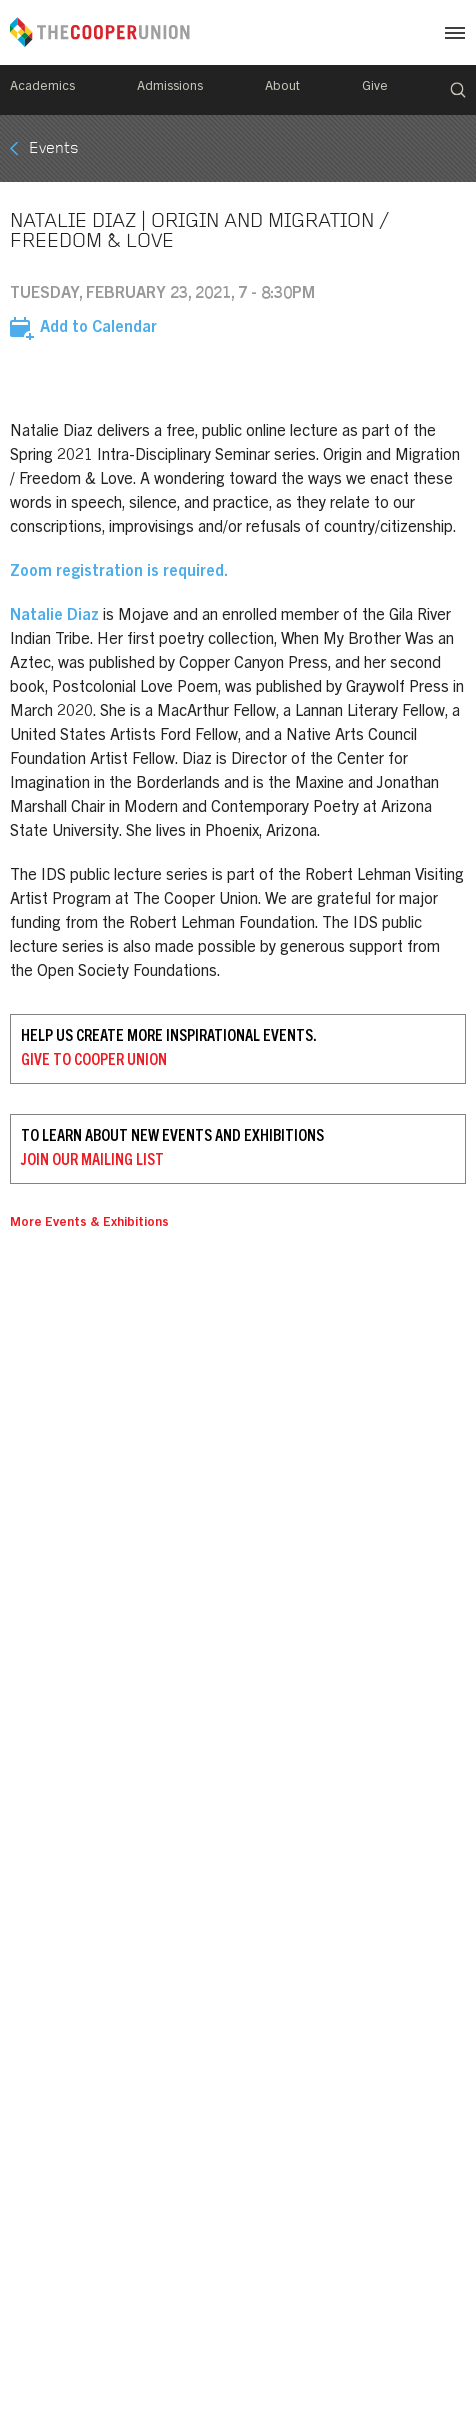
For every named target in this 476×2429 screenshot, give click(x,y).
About (282, 87)
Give (375, 87)
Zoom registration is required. (119, 572)
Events (54, 149)
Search (458, 90)
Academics (42, 87)
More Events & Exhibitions (89, 1223)
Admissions (170, 87)
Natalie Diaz (54, 616)
